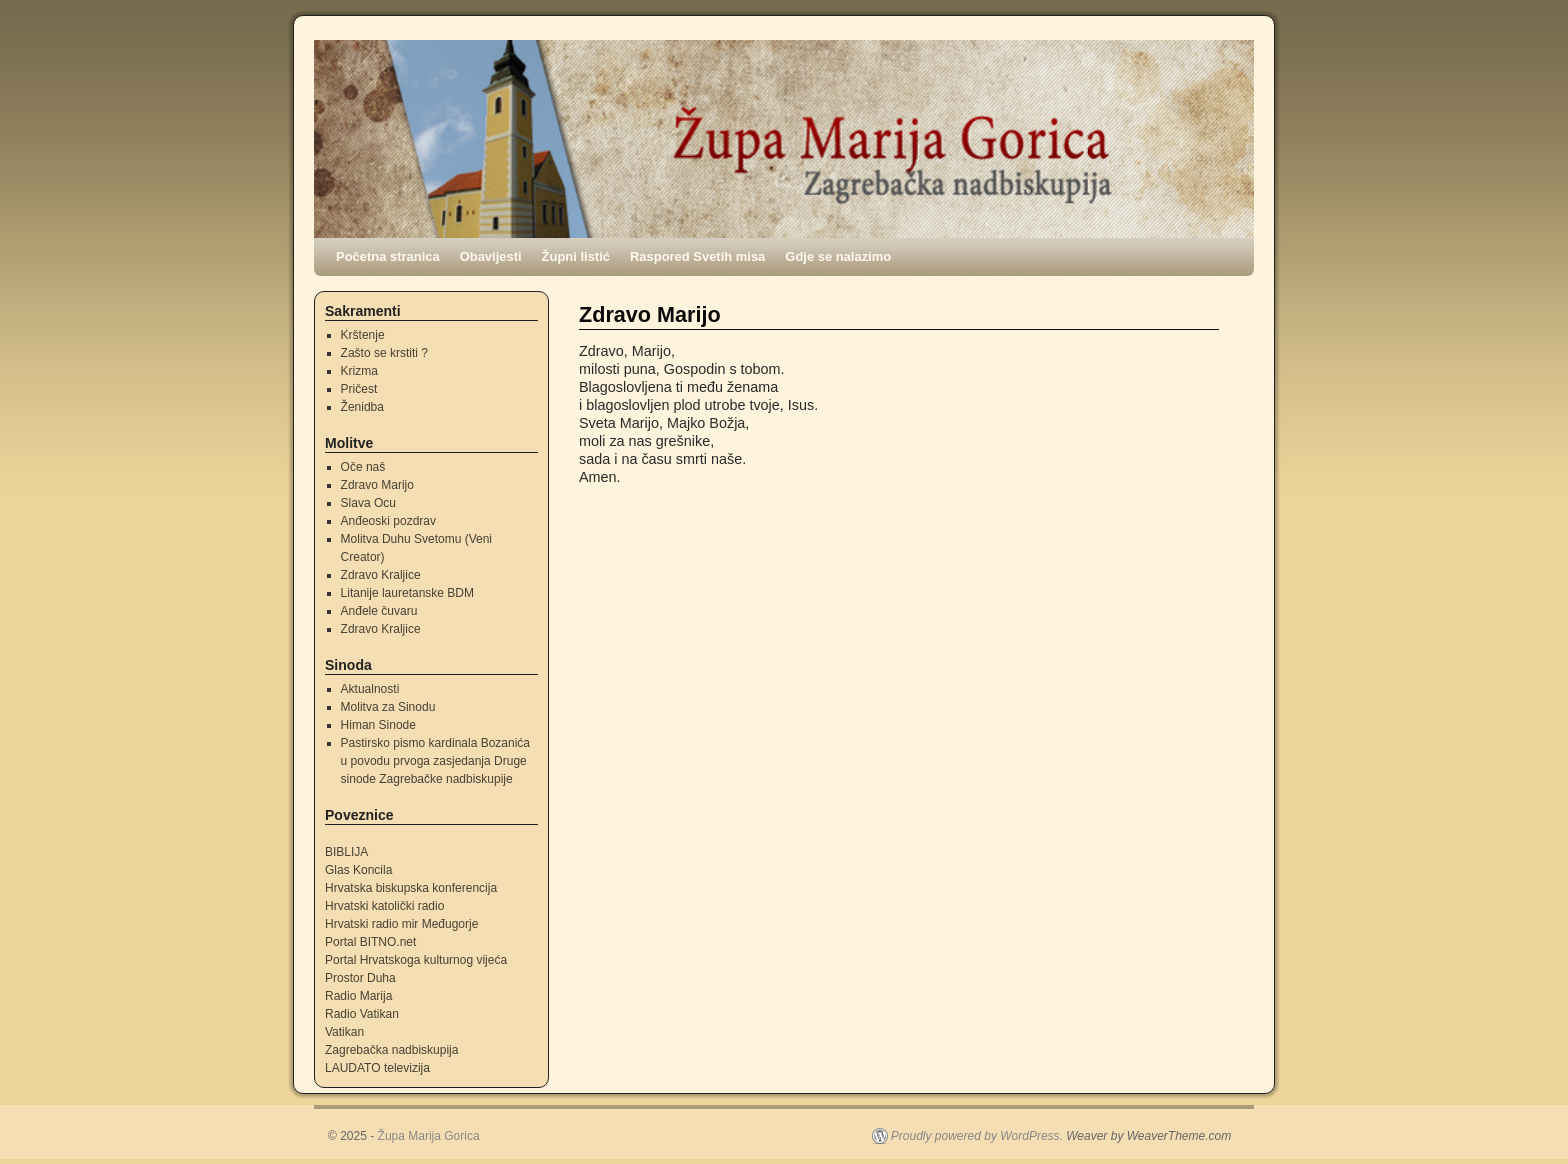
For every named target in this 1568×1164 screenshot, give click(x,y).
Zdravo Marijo (377, 485)
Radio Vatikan (362, 1014)
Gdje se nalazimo (838, 256)
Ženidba (362, 407)
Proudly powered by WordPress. (977, 1136)
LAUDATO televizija (377, 1068)
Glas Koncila (358, 870)
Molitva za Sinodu (388, 707)
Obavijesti (491, 256)
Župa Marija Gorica (429, 1136)
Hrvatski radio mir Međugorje (401, 924)
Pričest (359, 389)
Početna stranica (388, 256)
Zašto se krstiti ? (384, 353)
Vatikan (344, 1032)
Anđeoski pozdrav (388, 521)
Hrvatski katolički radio (384, 906)
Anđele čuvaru (379, 611)
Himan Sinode (378, 725)
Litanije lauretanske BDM (407, 593)
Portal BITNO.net (370, 942)
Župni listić (576, 256)
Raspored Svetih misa (697, 256)
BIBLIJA (346, 852)
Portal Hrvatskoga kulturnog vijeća (416, 960)
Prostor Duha (360, 978)
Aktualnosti (370, 689)
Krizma (359, 371)
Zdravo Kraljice (381, 575)
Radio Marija (358, 996)
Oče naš (363, 467)
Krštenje (363, 335)
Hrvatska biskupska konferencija (411, 888)
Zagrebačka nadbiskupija (391, 1050)
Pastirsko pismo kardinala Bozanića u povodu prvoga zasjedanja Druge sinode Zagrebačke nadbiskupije (435, 761)
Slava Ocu (368, 503)
